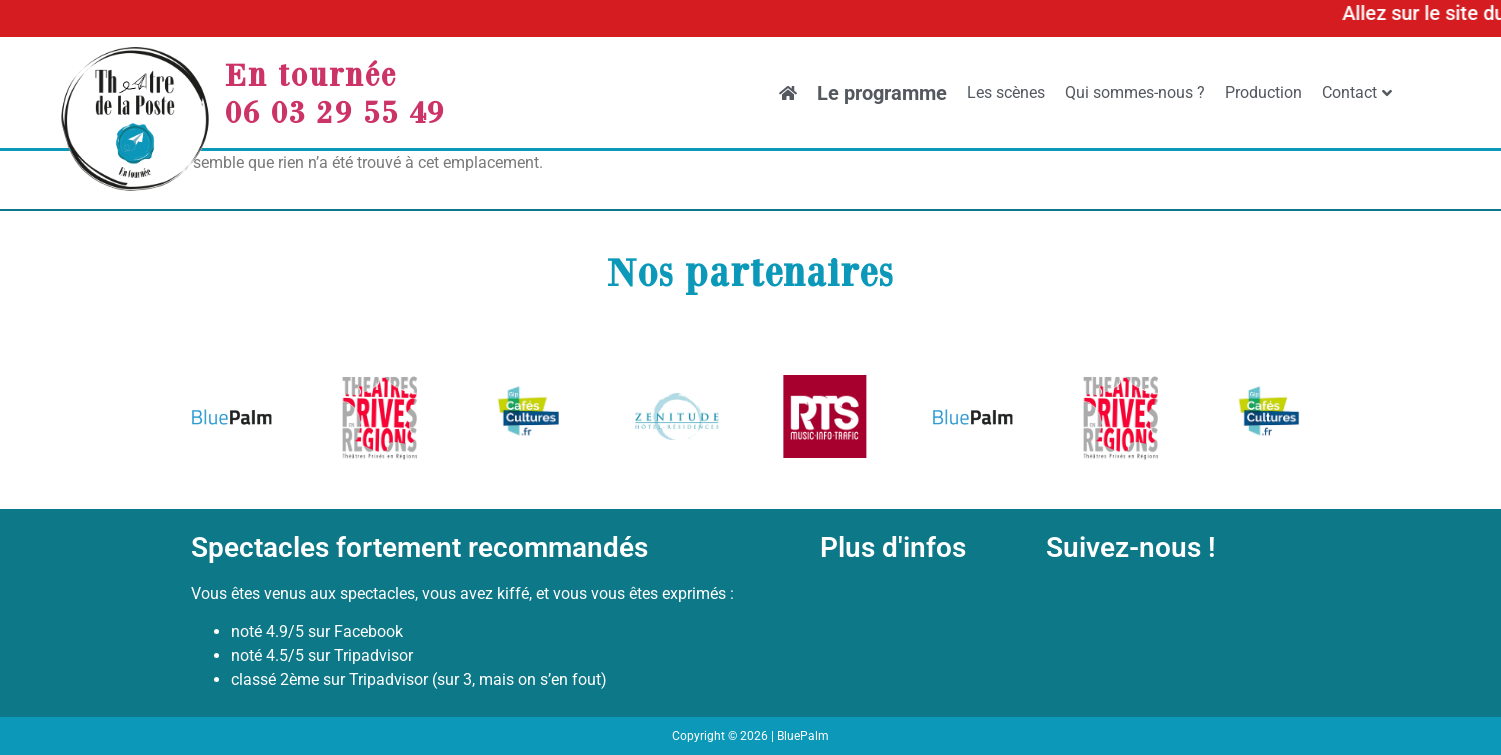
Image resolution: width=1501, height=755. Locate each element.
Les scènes (1006, 92)
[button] (213, 420)
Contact (1357, 92)
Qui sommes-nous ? (1135, 92)
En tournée (311, 74)
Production (1263, 92)
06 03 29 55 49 (335, 111)
